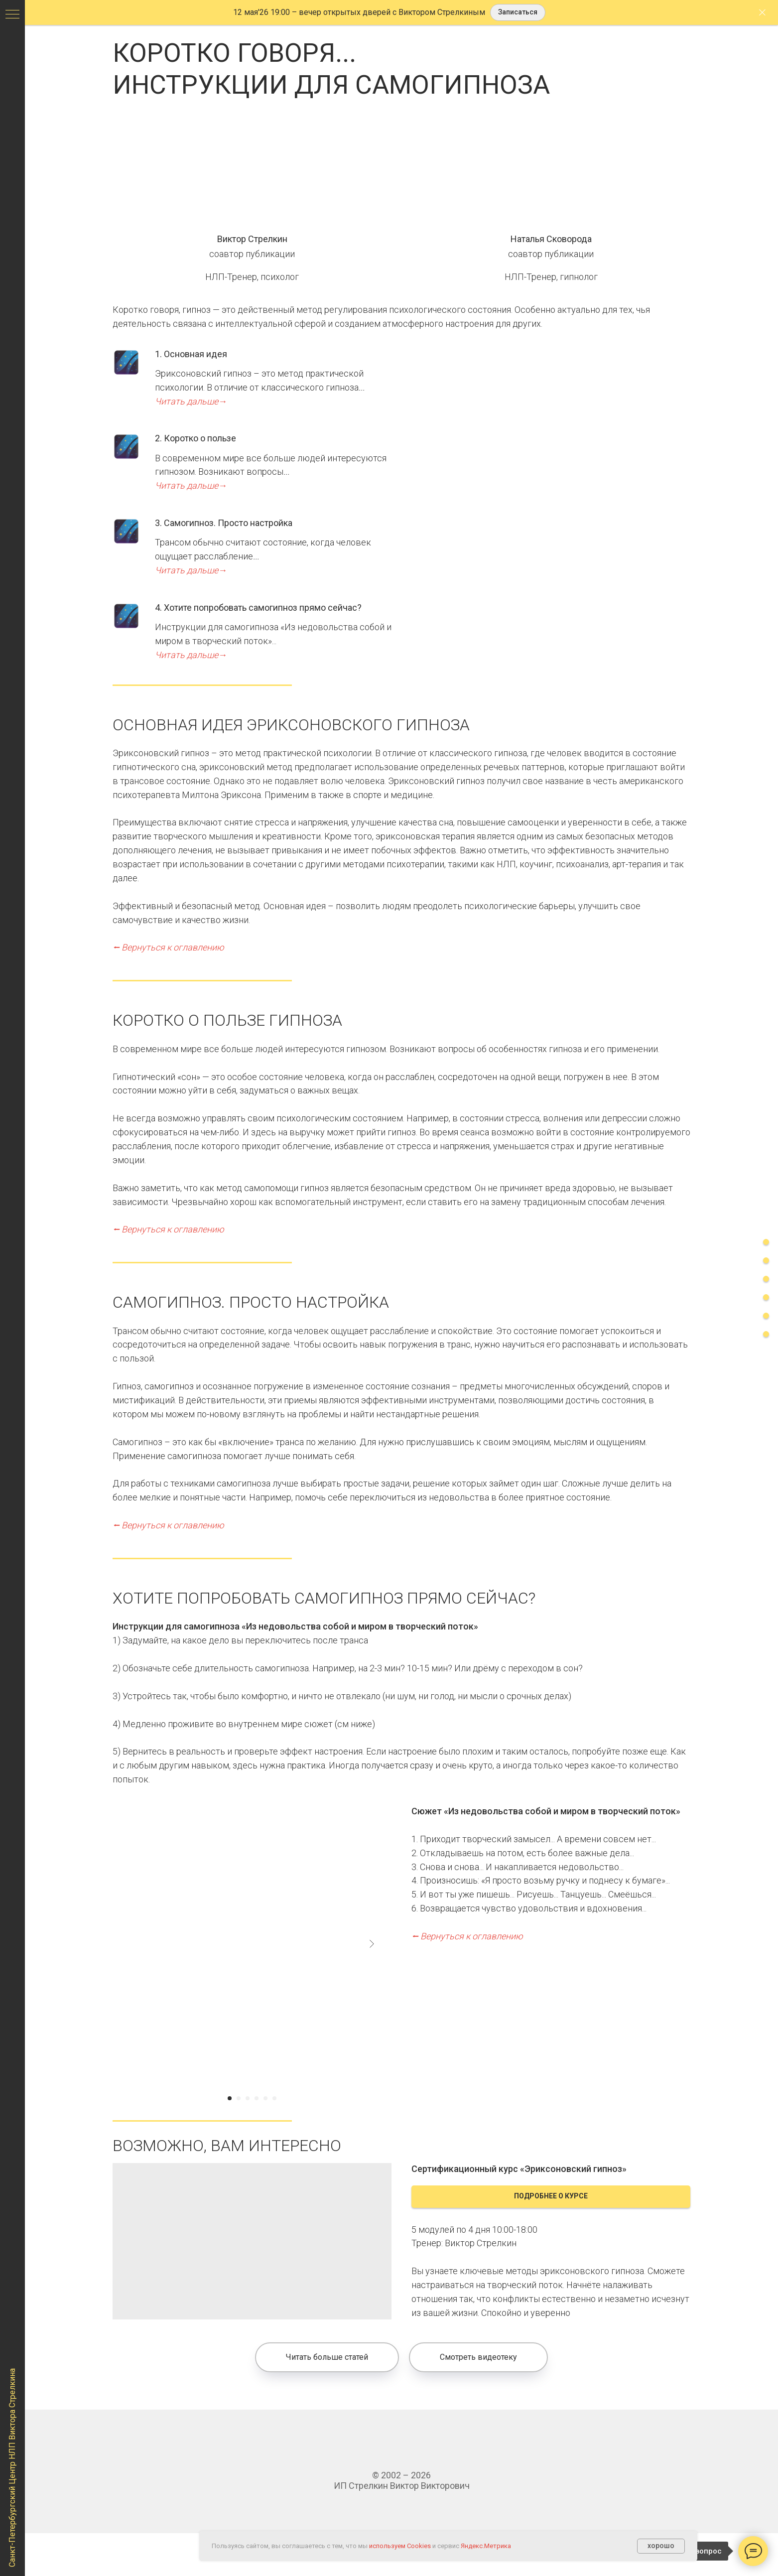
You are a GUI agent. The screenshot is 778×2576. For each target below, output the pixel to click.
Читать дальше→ (191, 401)
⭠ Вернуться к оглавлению (168, 947)
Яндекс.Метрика (486, 2546)
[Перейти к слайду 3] (248, 2098)
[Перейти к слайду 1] (230, 2098)
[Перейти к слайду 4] (257, 2098)
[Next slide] (372, 1944)
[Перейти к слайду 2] (239, 2098)
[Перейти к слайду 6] (274, 2098)
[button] (517, 12)
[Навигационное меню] (12, 15)
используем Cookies (400, 2546)
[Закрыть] (762, 12)
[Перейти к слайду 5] (265, 2098)
